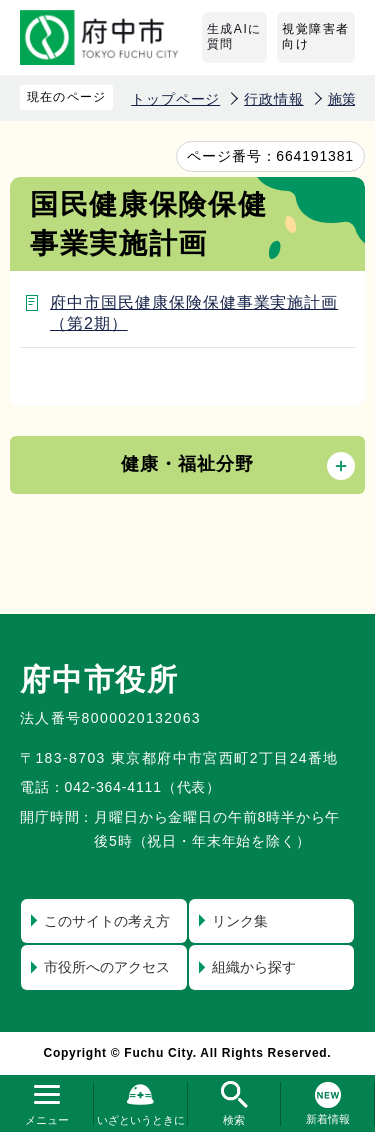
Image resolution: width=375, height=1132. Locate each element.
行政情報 (273, 99)
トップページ (175, 99)
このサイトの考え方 (107, 921)
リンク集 (240, 921)
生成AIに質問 (234, 37)
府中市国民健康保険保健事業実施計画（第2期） (194, 313)
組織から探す (254, 967)
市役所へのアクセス (107, 967)
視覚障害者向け (316, 37)
